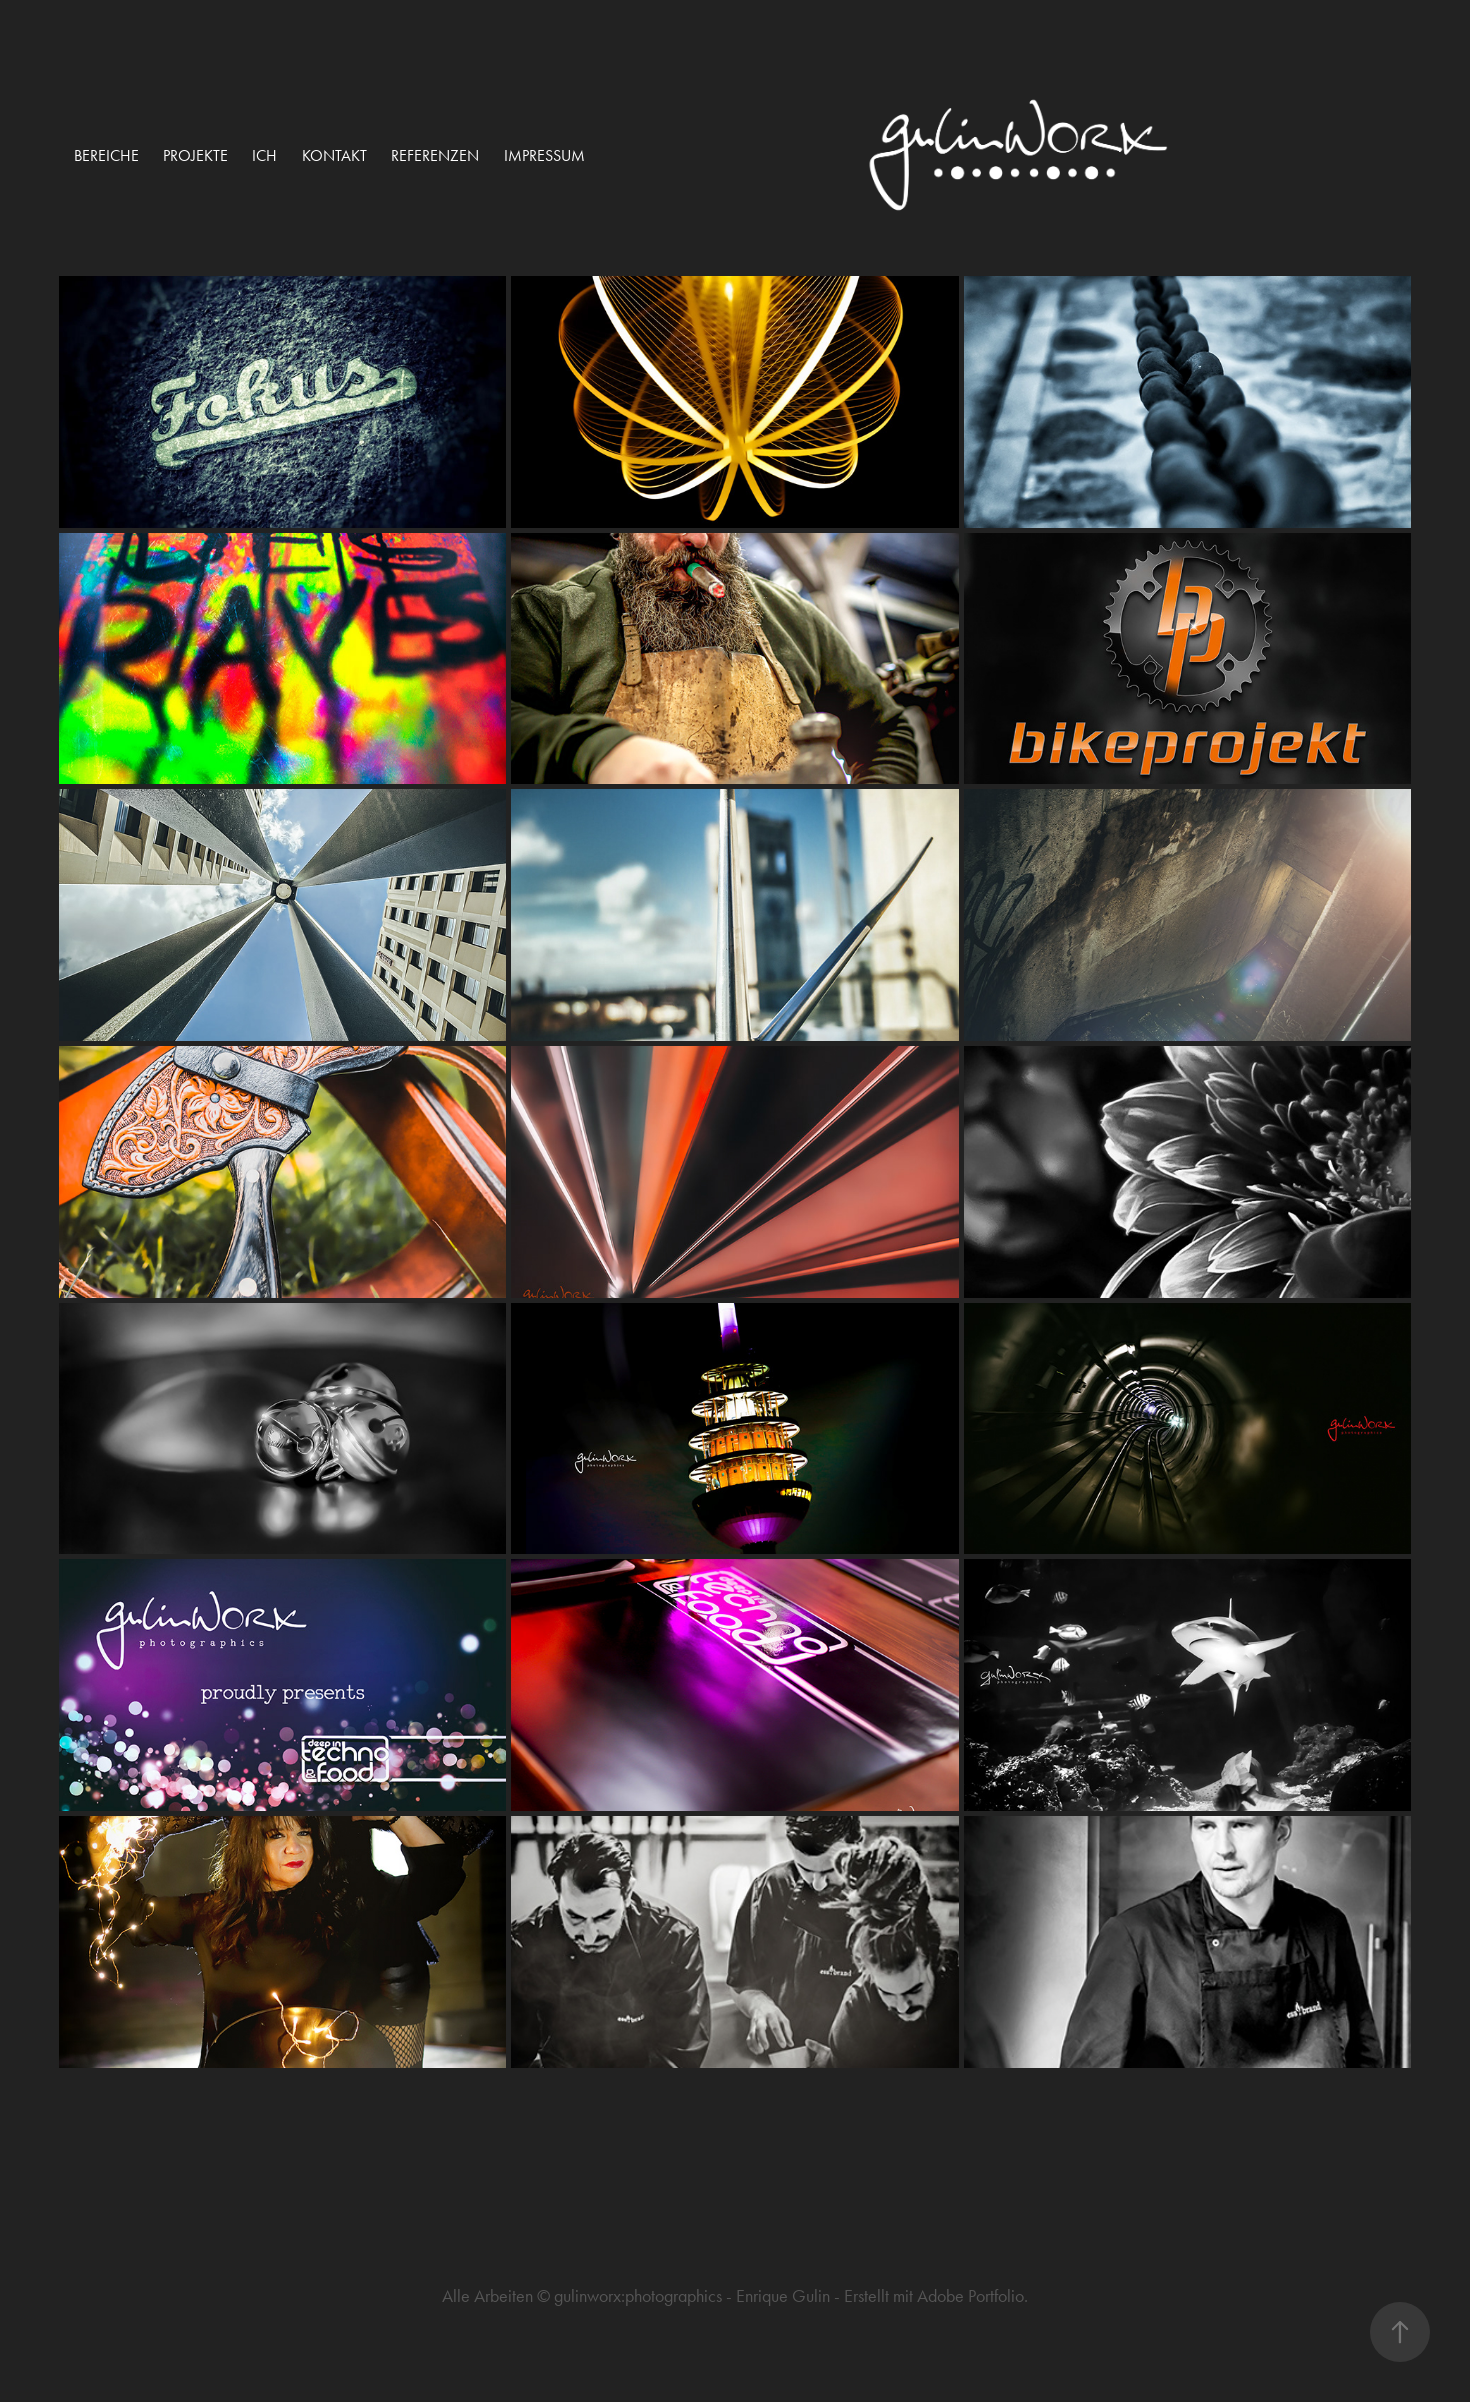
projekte (195, 155)
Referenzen (435, 155)
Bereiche (106, 155)
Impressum (544, 155)
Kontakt (334, 155)
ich (264, 155)
